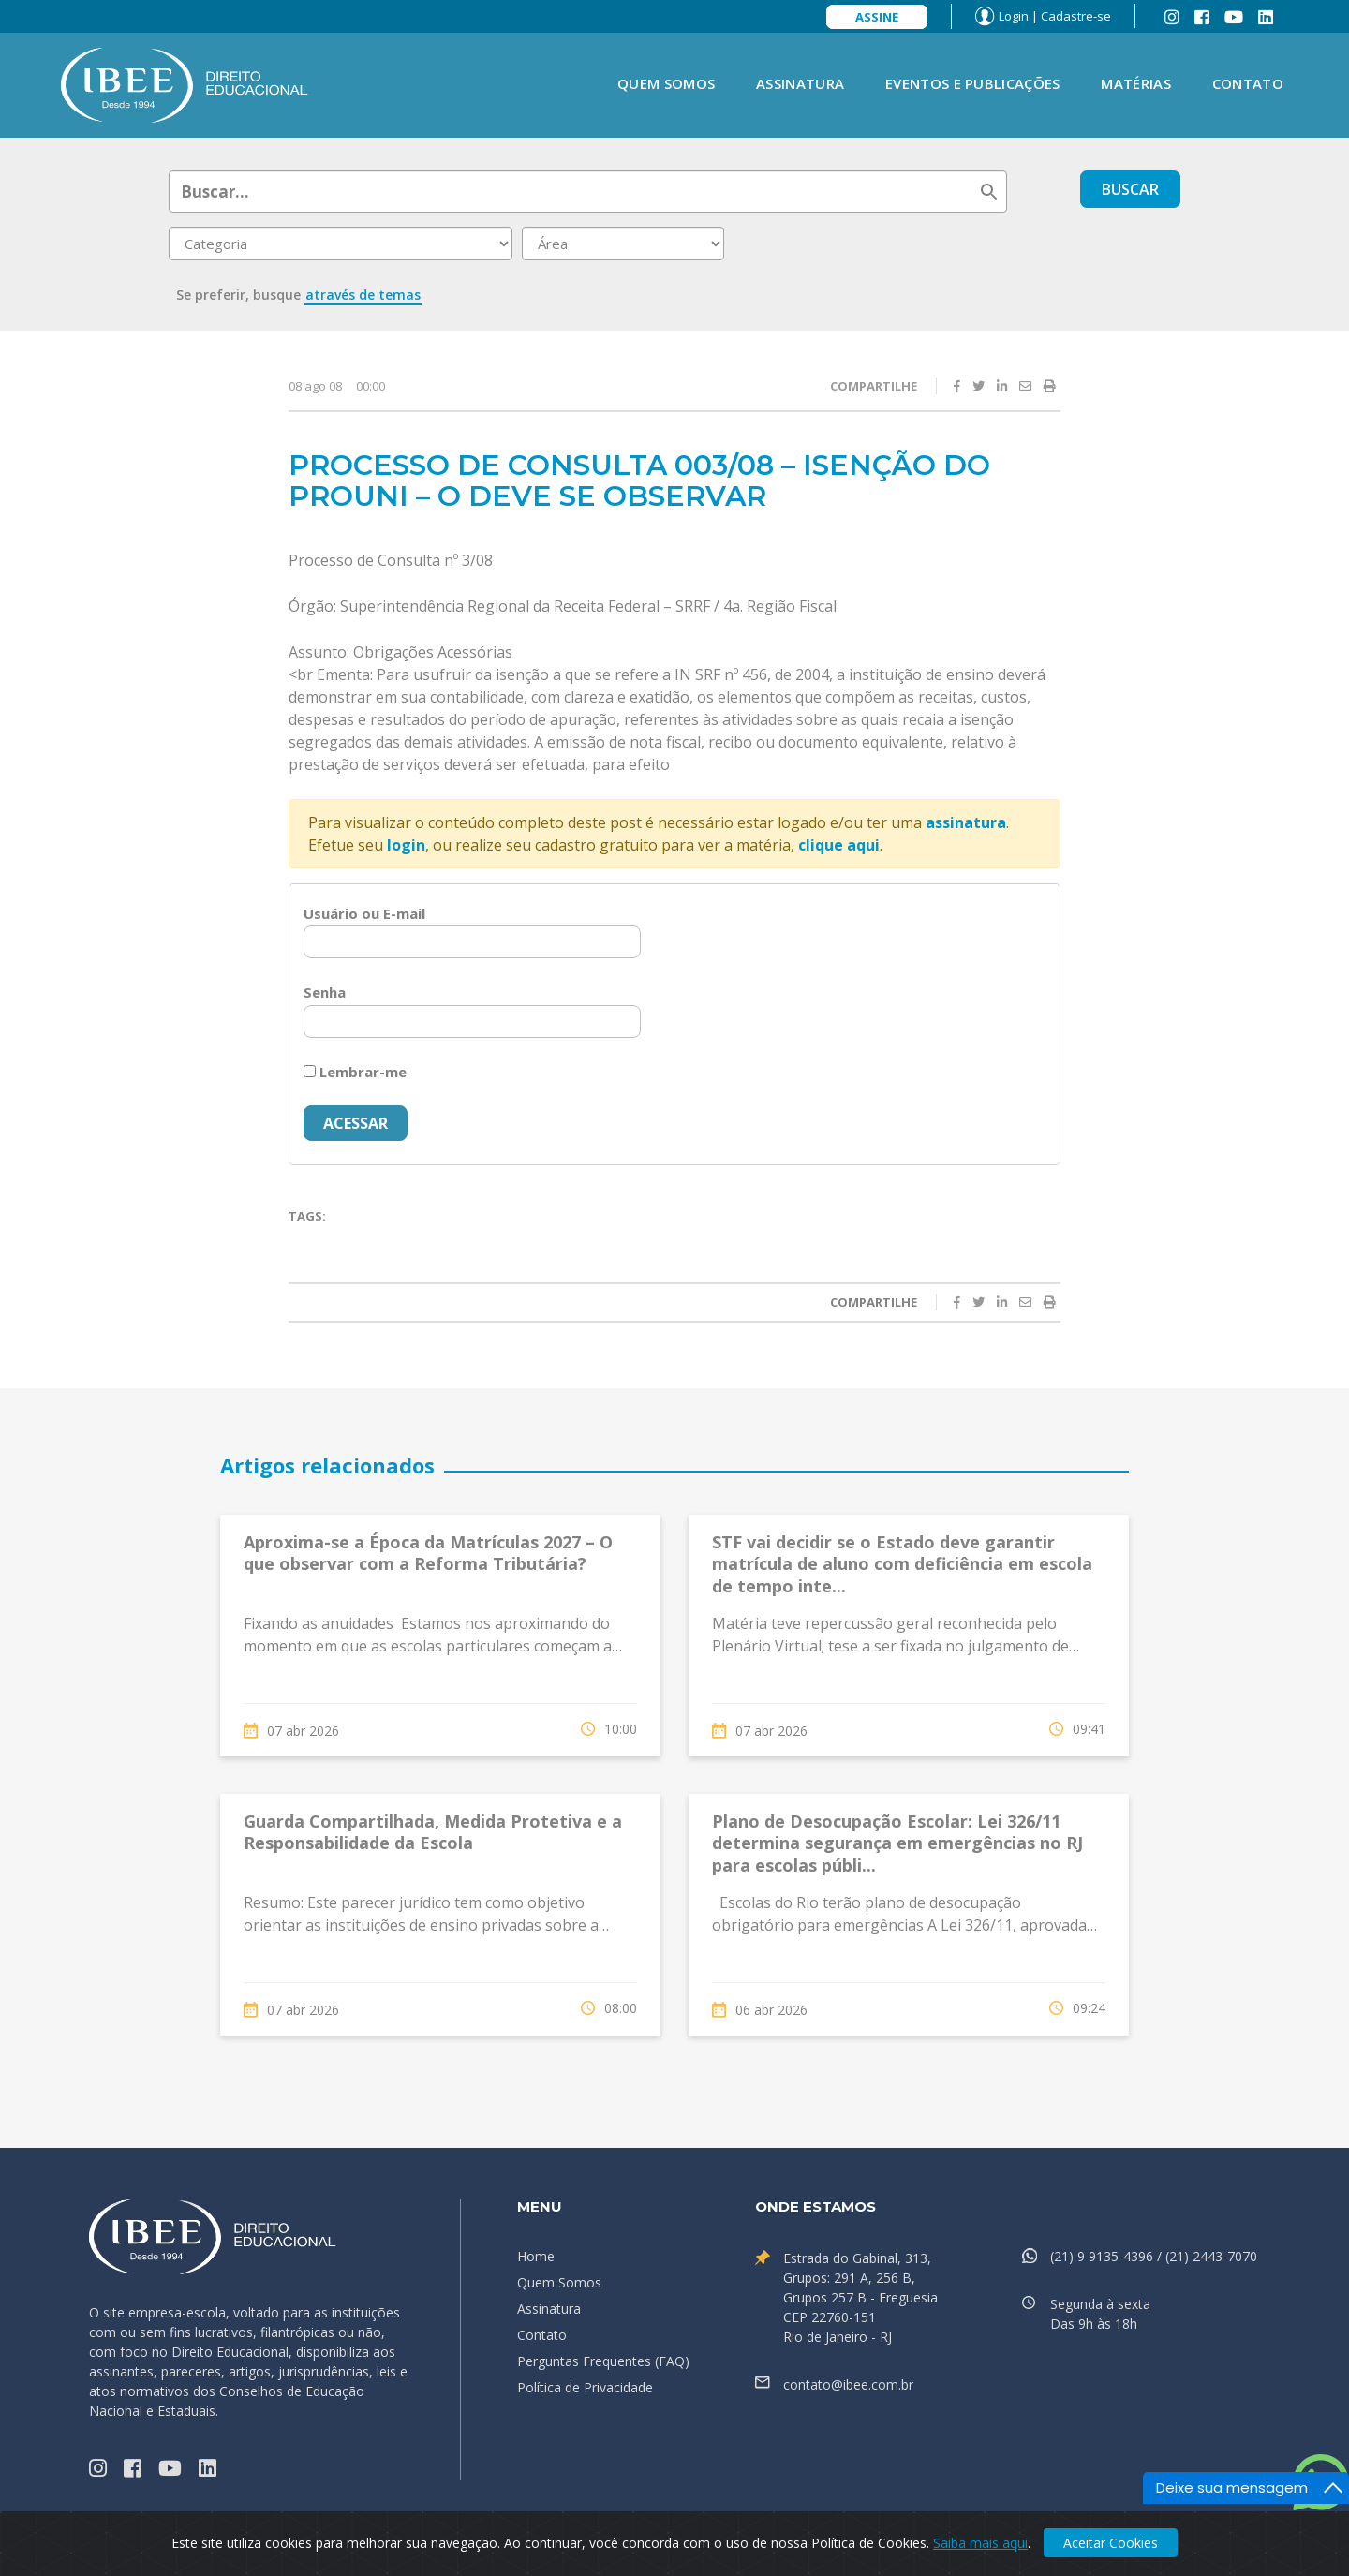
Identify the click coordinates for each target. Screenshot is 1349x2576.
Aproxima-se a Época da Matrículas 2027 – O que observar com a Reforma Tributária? (428, 1553)
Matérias (1135, 83)
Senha (325, 992)
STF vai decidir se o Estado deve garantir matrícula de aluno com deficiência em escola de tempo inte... (902, 1564)
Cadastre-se (1076, 15)
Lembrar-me (355, 1071)
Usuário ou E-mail (364, 913)
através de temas (363, 294)
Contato (1247, 83)
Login (1014, 15)
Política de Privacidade (585, 2387)
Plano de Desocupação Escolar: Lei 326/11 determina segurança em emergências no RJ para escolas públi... (897, 1843)
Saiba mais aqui (980, 2543)
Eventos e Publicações (972, 83)
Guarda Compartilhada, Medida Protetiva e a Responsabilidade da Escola (433, 1832)
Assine (876, 16)
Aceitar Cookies (1110, 2543)
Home (536, 2256)
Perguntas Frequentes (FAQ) (603, 2361)
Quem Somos (666, 83)
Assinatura (800, 83)
